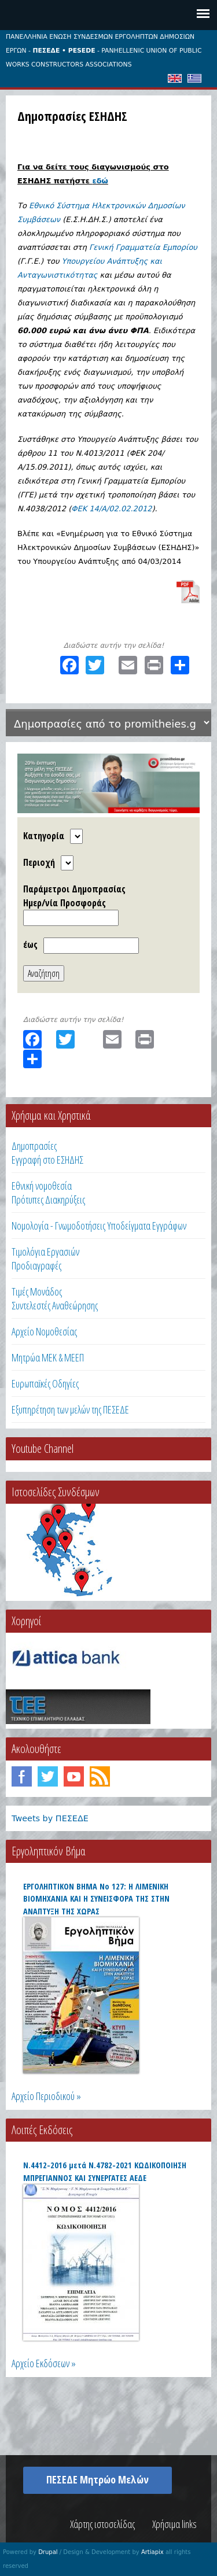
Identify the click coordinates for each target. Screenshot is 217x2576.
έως (30, 944)
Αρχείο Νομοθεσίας (44, 1331)
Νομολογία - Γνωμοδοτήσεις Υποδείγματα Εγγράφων (99, 1225)
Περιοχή (39, 862)
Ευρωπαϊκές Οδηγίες (45, 1383)
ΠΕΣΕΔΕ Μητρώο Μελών (97, 2479)
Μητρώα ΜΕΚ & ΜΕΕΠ (48, 1357)
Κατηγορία (43, 835)
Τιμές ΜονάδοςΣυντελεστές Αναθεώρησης (55, 1298)
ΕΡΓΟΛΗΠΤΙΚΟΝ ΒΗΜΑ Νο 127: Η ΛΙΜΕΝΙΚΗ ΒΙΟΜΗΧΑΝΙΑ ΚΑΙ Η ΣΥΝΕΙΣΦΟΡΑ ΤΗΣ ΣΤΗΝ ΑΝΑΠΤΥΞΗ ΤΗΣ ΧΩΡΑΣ (96, 1899)
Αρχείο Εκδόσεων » (44, 2363)
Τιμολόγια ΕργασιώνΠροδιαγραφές (45, 1258)
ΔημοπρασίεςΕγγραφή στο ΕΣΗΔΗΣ (47, 1153)
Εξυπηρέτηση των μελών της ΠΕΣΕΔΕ (70, 1409)
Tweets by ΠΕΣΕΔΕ (50, 1818)
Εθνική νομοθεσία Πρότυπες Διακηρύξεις (48, 1192)
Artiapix (152, 2552)
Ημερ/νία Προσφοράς (64, 902)
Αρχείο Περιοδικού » (46, 2096)
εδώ (100, 180)
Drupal (47, 2552)
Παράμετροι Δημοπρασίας (74, 889)
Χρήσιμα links (174, 2524)
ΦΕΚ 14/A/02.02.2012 (111, 508)
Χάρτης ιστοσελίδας (102, 2524)
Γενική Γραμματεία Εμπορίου (143, 247)
